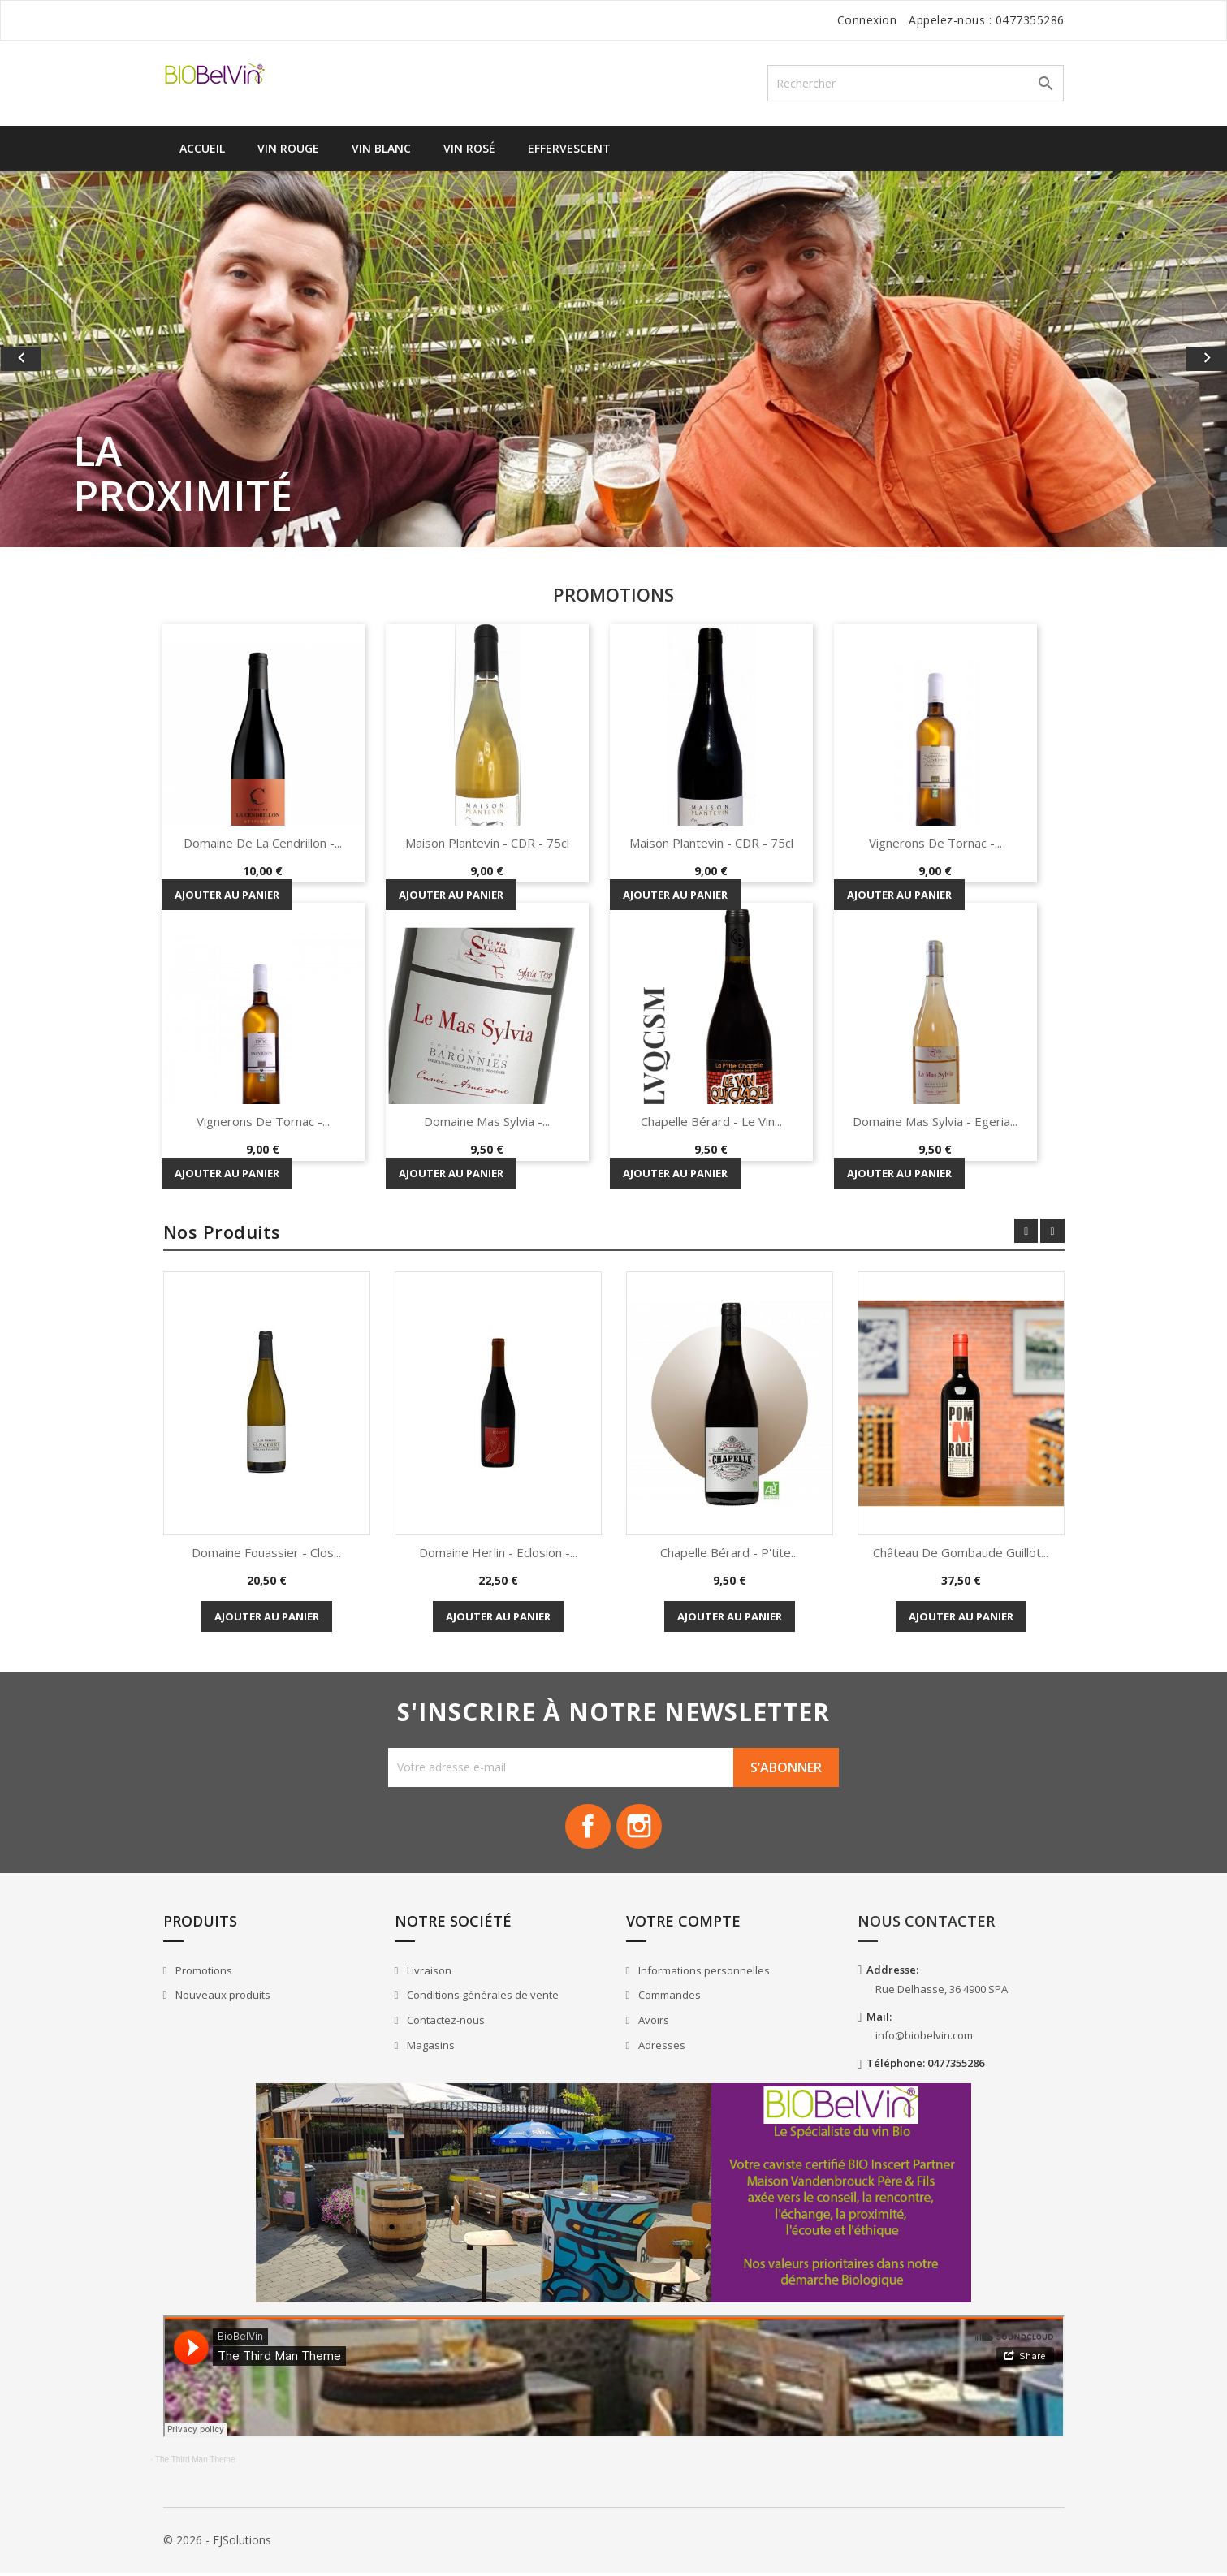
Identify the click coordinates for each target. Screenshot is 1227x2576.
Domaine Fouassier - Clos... (266, 1552)
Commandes (668, 1998)
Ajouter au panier (227, 894)
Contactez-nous (444, 2024)
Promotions (202, 1974)
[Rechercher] (915, 83)
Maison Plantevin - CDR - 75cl (487, 843)
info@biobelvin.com (924, 2039)
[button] (92, 359)
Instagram (641, 1828)
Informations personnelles (703, 1974)
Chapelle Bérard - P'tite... (729, 1552)
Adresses (660, 2048)
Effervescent (569, 148)
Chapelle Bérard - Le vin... (711, 1121)
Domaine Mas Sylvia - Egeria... (935, 1121)
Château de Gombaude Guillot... (960, 1552)
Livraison (427, 1974)
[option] (613, 359)
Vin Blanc (381, 148)
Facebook (586, 1828)
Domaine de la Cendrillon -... (263, 843)
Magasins (429, 2048)
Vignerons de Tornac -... (935, 843)
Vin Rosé (469, 148)
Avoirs (652, 2024)
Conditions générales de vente (481, 1998)
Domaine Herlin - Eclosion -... (498, 1552)
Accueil (202, 148)
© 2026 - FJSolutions (217, 2543)
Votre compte (683, 1925)
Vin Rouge (288, 148)
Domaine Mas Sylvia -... (487, 1121)
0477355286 (1030, 20)
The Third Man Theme (195, 2463)
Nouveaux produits (221, 1998)
